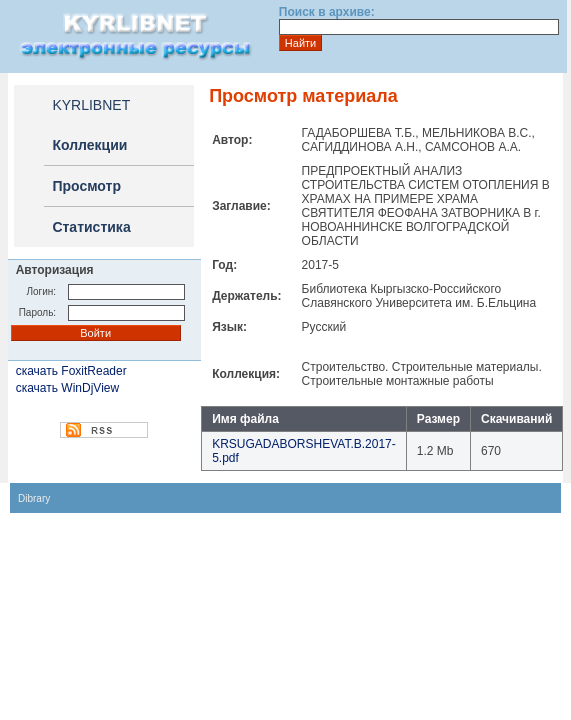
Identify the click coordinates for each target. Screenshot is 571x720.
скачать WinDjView (67, 388)
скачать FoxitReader (71, 371)
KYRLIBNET (91, 105)
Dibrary (34, 498)
